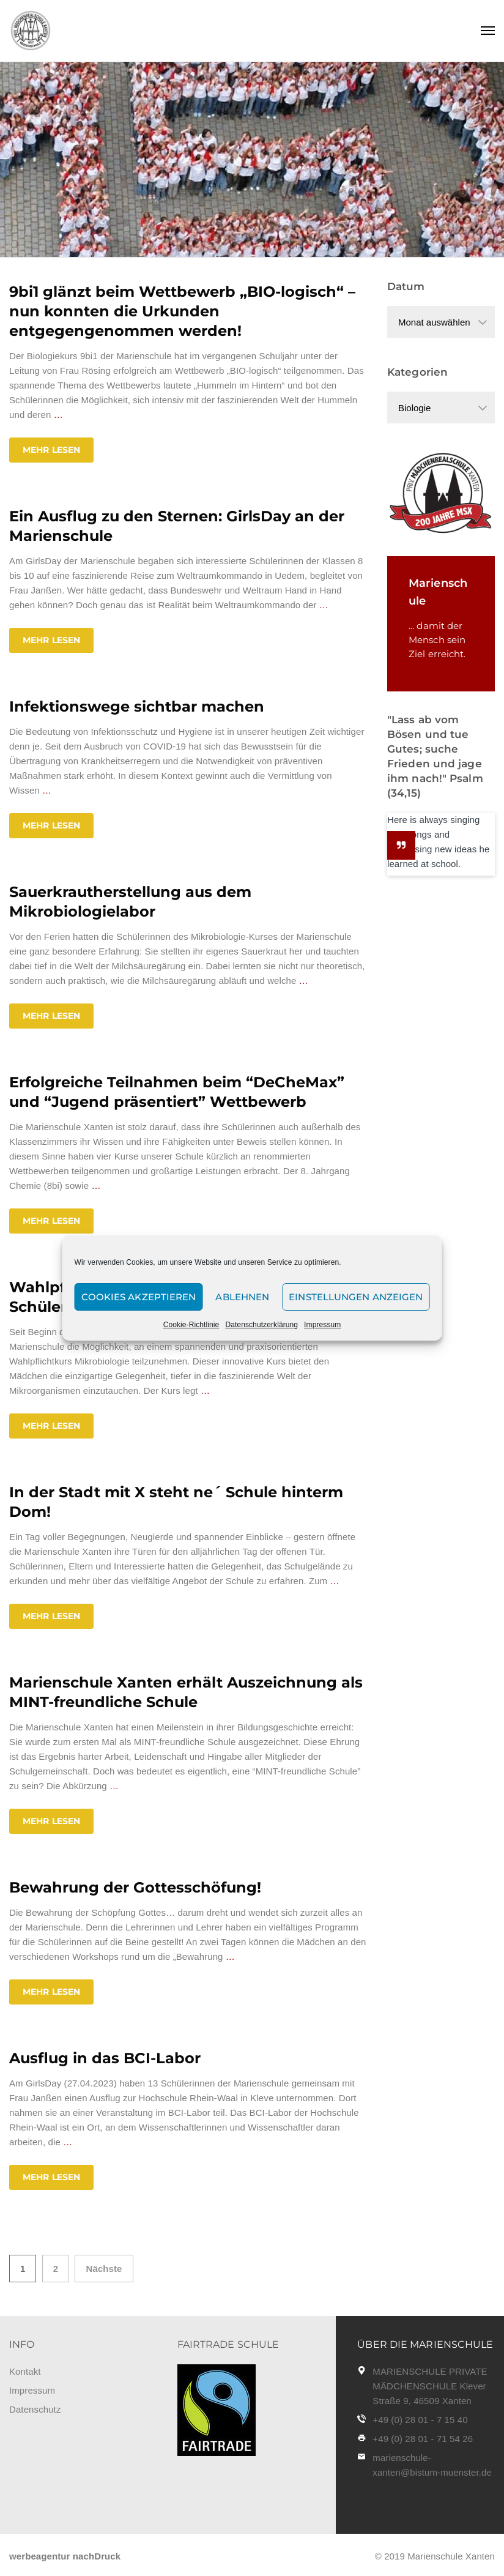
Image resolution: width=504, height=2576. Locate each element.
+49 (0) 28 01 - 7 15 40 (419, 2419)
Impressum (322, 1324)
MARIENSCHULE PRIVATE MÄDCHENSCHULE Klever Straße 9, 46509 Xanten (429, 2386)
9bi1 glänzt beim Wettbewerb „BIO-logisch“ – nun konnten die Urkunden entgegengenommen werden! (182, 311)
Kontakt (25, 2371)
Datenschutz (35, 2409)
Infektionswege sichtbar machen (136, 706)
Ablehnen (242, 1297)
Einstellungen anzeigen (356, 1297)
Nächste (104, 2268)
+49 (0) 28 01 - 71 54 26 (422, 2438)
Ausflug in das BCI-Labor (105, 2058)
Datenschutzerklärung (261, 1324)
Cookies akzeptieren (138, 1297)
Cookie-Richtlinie (191, 1324)
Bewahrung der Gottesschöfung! (135, 1887)
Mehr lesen (51, 449)
